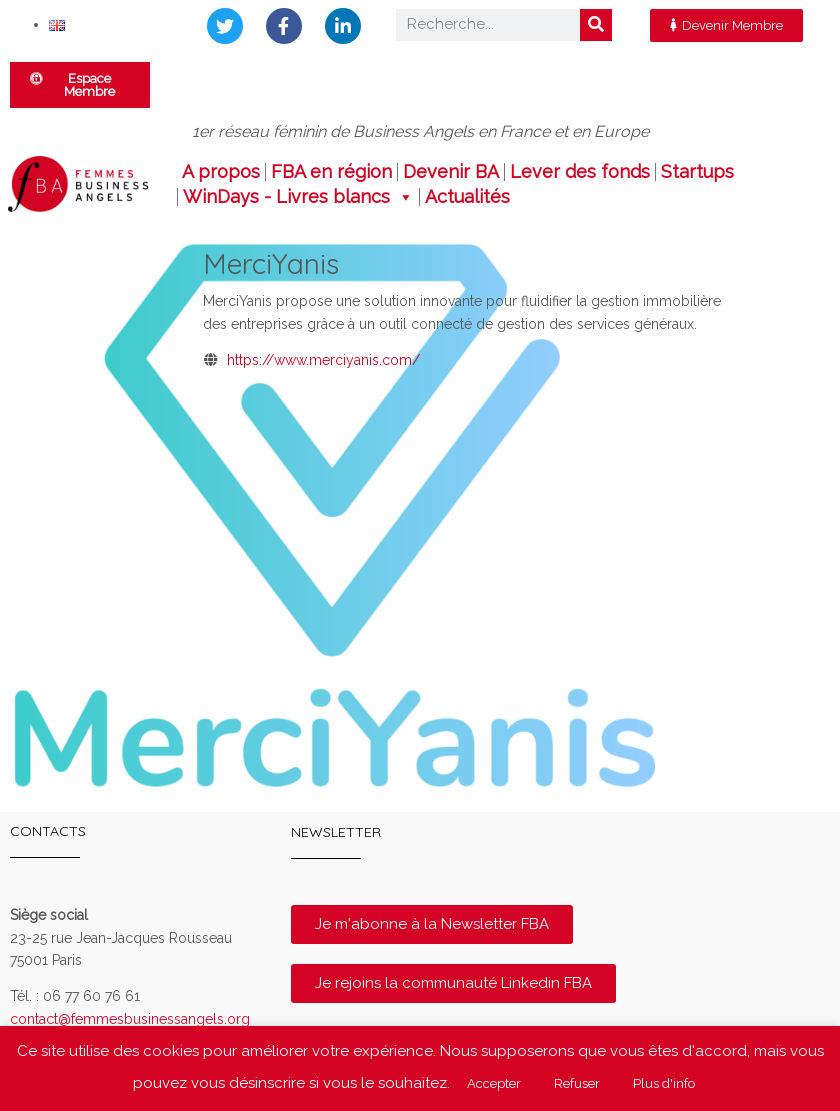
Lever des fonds (580, 172)
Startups (697, 172)
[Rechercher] (596, 25)
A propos (221, 172)
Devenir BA (451, 172)
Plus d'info (664, 1083)
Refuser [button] (577, 1083)
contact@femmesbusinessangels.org (130, 1019)
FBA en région (331, 172)
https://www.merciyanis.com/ (323, 360)
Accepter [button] (494, 1083)
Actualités (467, 197)
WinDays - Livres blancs (298, 197)
